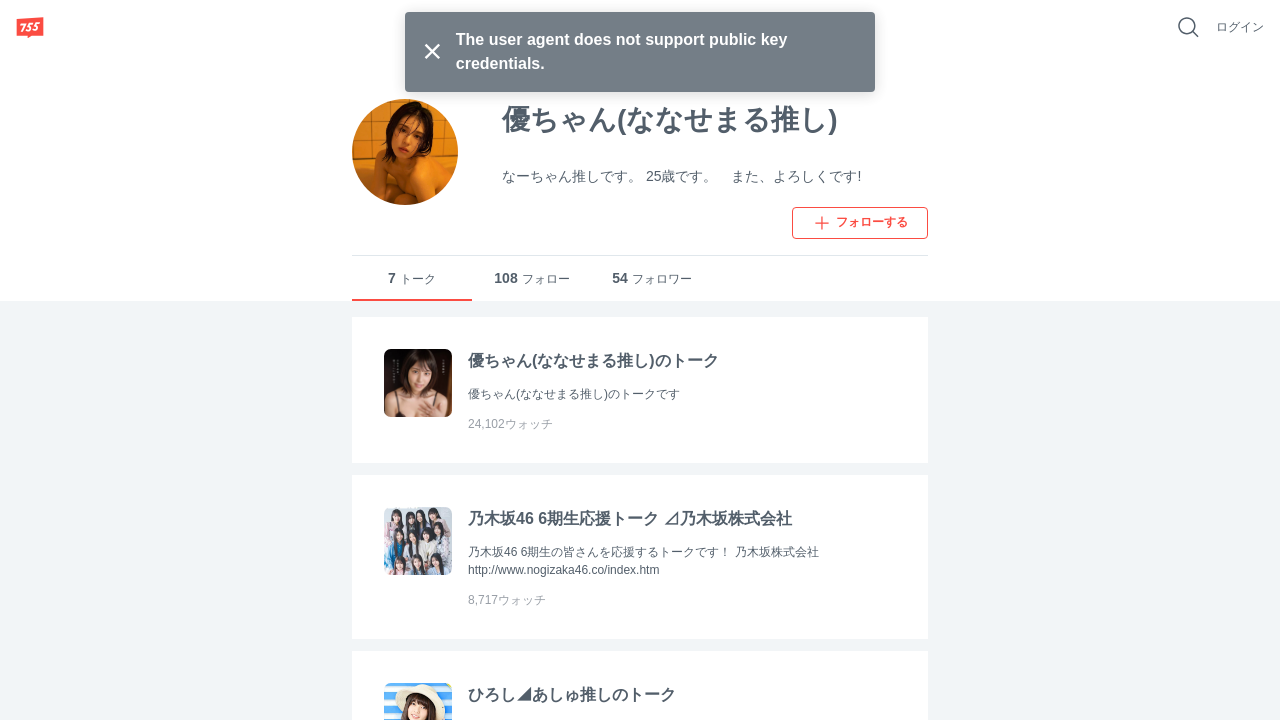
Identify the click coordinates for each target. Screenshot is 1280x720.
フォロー (531, 278)
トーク (412, 278)
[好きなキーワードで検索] (1188, 27)
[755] (30, 27)
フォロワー (652, 278)
